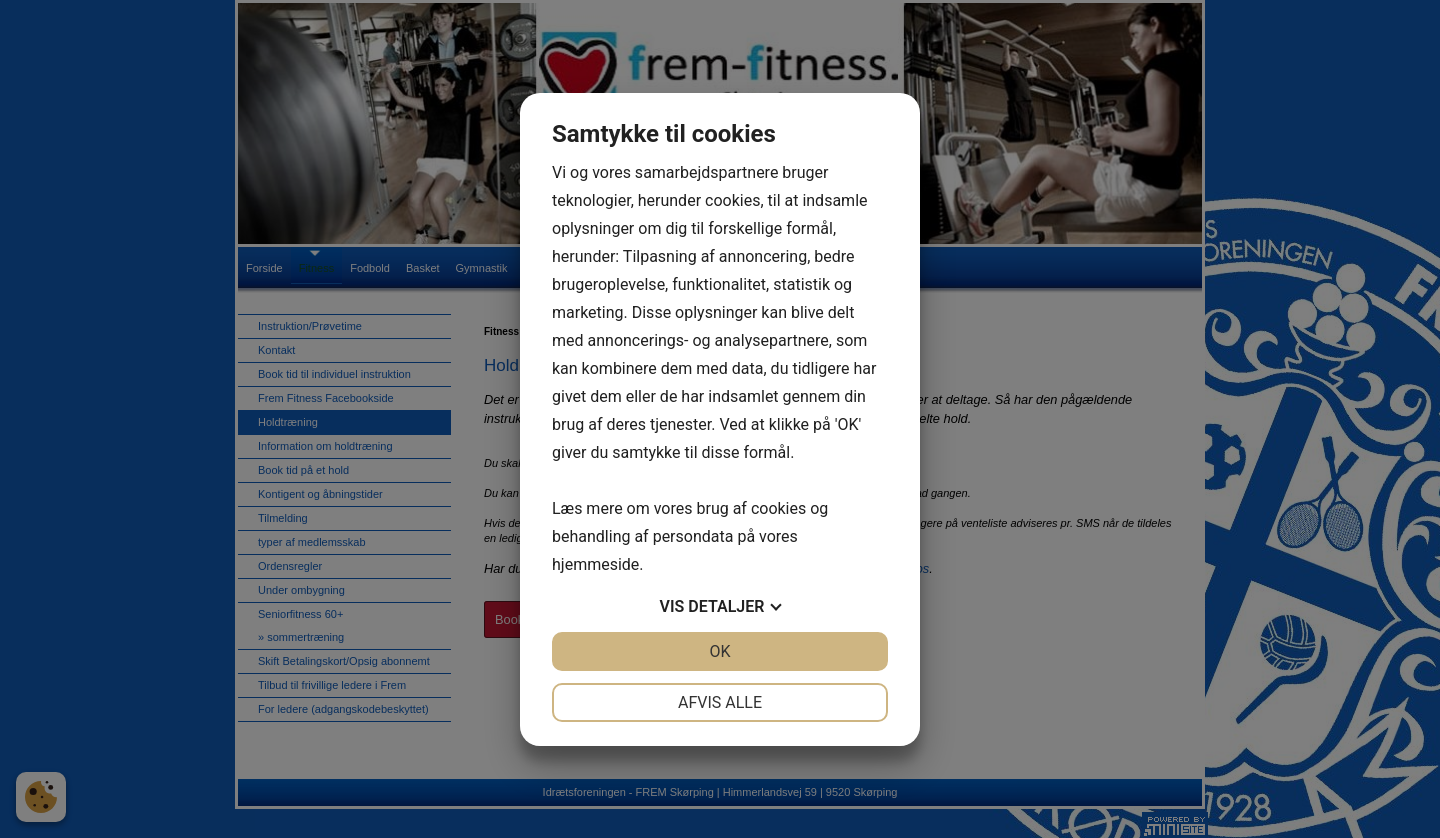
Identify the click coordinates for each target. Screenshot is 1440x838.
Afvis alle (720, 702)
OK (719, 651)
